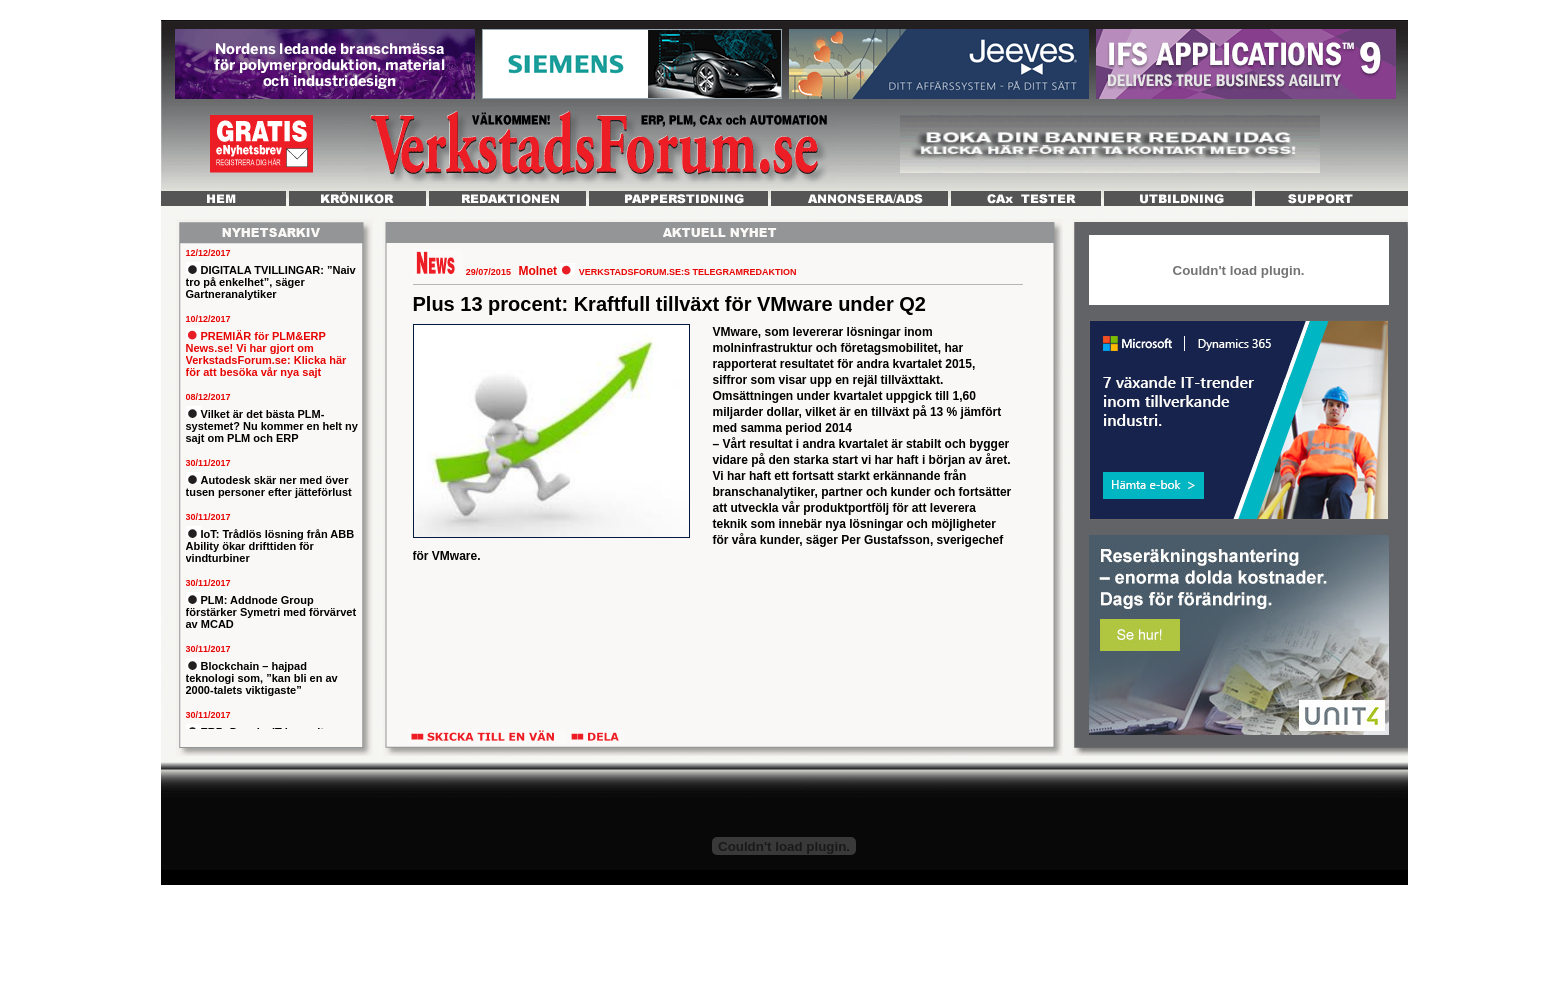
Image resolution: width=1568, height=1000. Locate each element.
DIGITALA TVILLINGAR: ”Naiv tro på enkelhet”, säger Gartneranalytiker (271, 282)
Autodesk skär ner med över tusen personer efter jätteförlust (269, 486)
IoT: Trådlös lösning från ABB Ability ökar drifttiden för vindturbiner (270, 546)
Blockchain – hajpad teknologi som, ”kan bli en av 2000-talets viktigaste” (262, 678)
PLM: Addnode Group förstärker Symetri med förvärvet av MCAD (271, 612)
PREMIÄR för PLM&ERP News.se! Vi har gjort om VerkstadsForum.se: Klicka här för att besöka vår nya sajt (266, 354)
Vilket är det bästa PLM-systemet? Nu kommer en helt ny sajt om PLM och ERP (272, 426)
